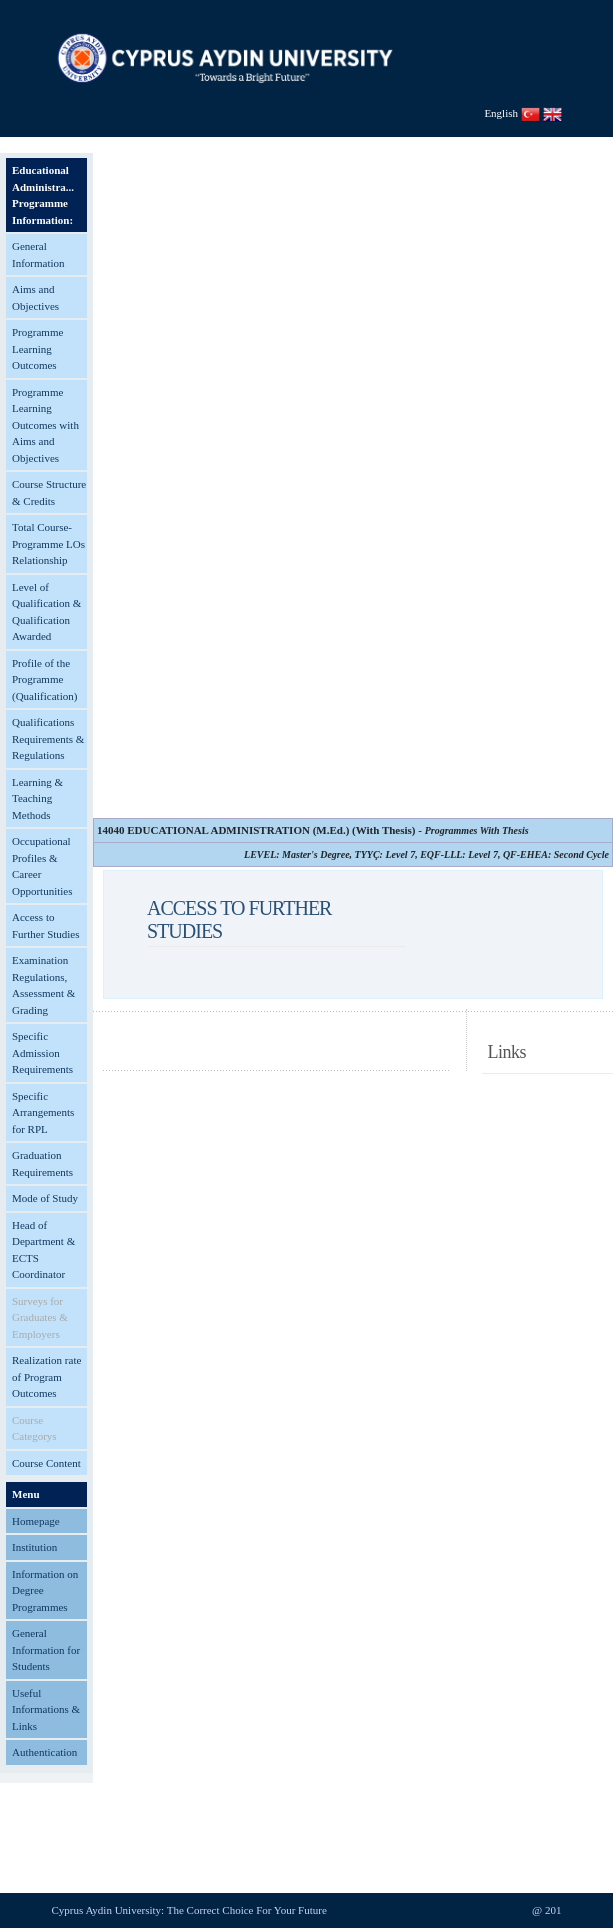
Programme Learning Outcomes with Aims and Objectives (45, 425)
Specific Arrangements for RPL (43, 1112)
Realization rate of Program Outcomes (46, 1376)
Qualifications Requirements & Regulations (48, 738)
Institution (34, 1547)
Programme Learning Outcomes (37, 348)
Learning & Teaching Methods (37, 798)
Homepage (36, 1521)
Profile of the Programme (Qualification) (44, 679)
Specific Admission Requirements (42, 1052)
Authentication (44, 1752)
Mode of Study (45, 1198)
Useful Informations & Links (46, 1709)
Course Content (46, 1463)
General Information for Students (46, 1649)
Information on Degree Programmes (45, 1590)
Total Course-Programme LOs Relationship (48, 543)
